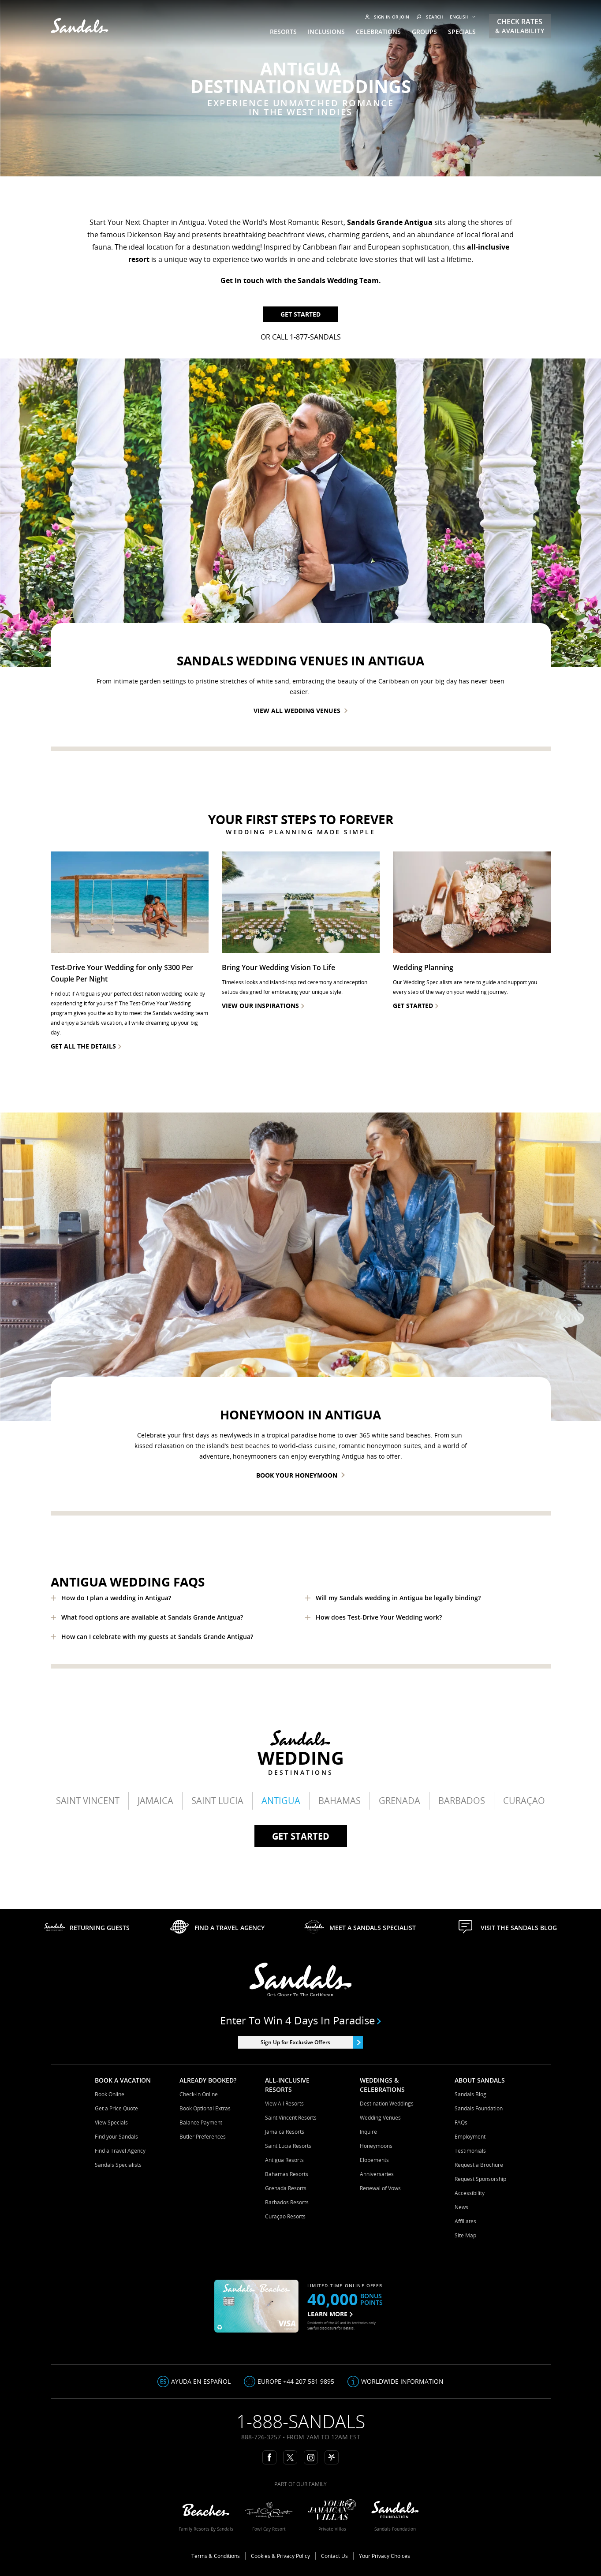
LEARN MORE (330, 2314)
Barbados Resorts (287, 2202)
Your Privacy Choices (384, 2556)
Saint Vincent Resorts (291, 2117)
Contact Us (334, 2556)
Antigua (280, 1801)
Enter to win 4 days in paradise (300, 2020)
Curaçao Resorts (285, 2216)
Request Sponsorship (480, 2179)
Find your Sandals (116, 2136)
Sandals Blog (470, 2094)
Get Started (300, 314)
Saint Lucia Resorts (288, 2146)
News (461, 2207)
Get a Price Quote (116, 2108)
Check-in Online (198, 2094)
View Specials (111, 2122)
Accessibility (470, 2193)
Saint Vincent (87, 1801)
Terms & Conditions (215, 2556)
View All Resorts (284, 2103)
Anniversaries (377, 2174)
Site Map (465, 2235)
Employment (470, 2136)
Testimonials (470, 2150)
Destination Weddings (387, 2103)
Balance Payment (200, 2122)
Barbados (461, 1801)
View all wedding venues (300, 710)
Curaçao (524, 1801)
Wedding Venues (380, 2117)
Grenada (399, 1801)
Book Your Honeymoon (300, 1475)
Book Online (109, 2094)
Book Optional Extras (205, 2108)
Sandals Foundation (479, 2108)
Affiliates (465, 2221)
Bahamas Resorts (286, 2174)
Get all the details (86, 1046)
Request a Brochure (479, 2165)
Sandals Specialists (118, 2165)
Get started (300, 1836)
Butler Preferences (202, 2136)
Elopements (374, 2160)
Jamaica (155, 1801)
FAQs (461, 2122)
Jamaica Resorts (284, 2131)
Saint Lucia (217, 1801)
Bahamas (339, 1801)
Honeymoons (376, 2146)
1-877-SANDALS (315, 337)
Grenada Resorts (285, 2188)
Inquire (368, 2131)
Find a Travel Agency (120, 2150)
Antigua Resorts (284, 2160)
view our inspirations (263, 1005)
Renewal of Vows (380, 2188)
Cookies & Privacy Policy (280, 2556)
